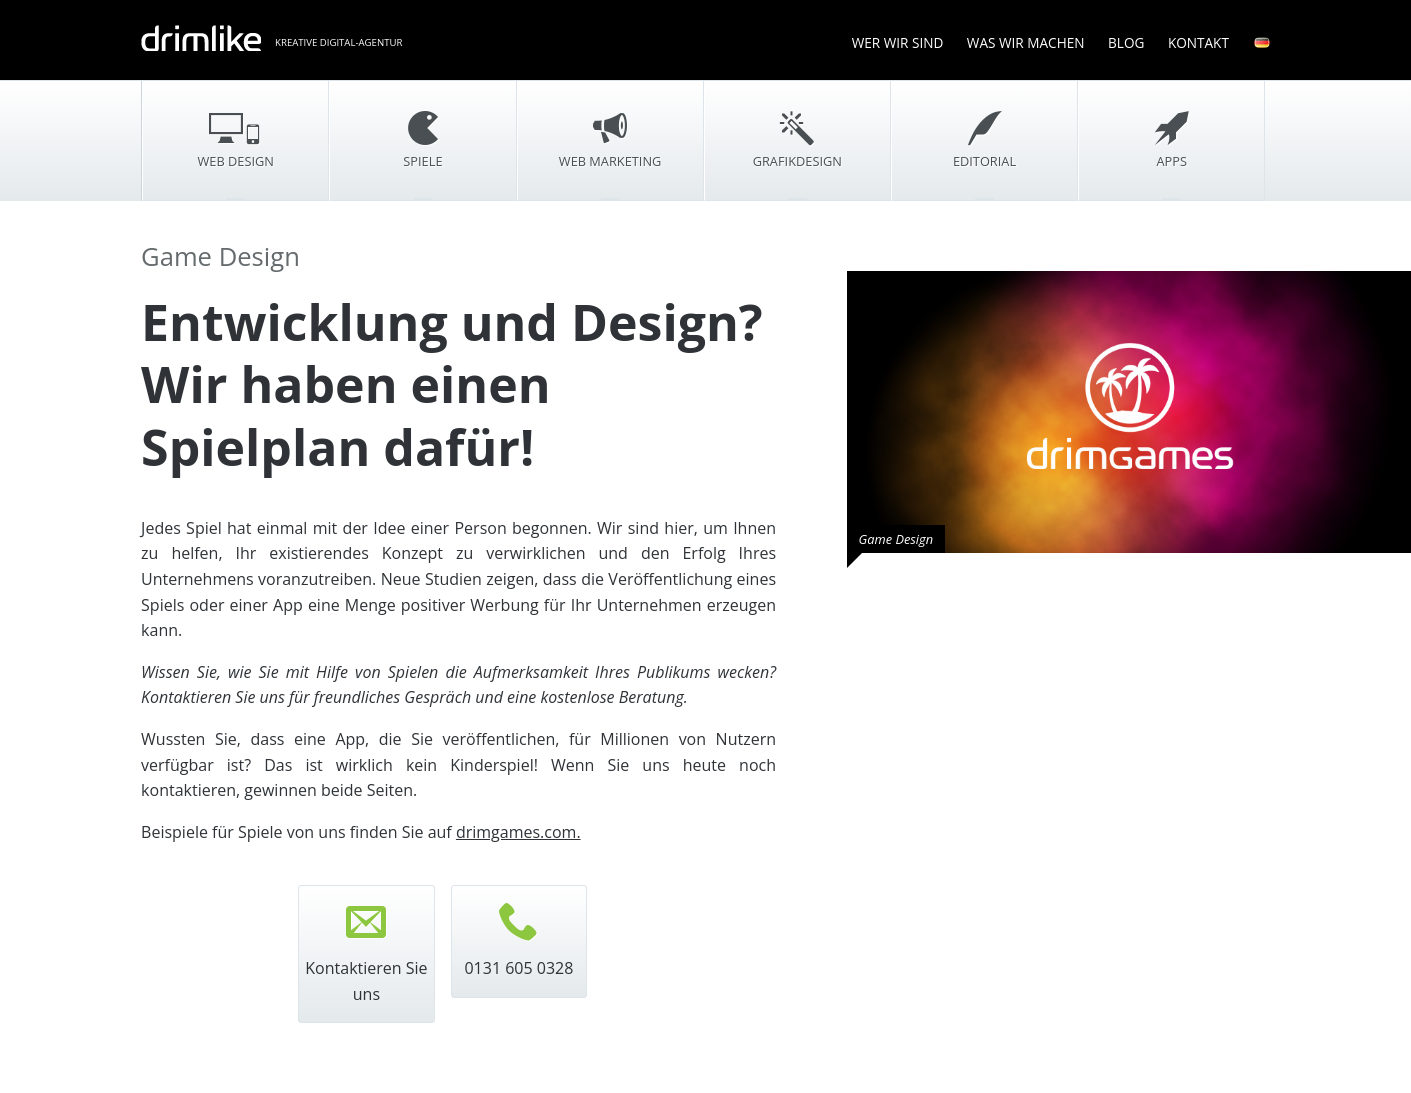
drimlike (201, 38)
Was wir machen (1026, 42)
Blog (1126, 42)
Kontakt (1198, 42)
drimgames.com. (518, 832)
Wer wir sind (898, 42)
